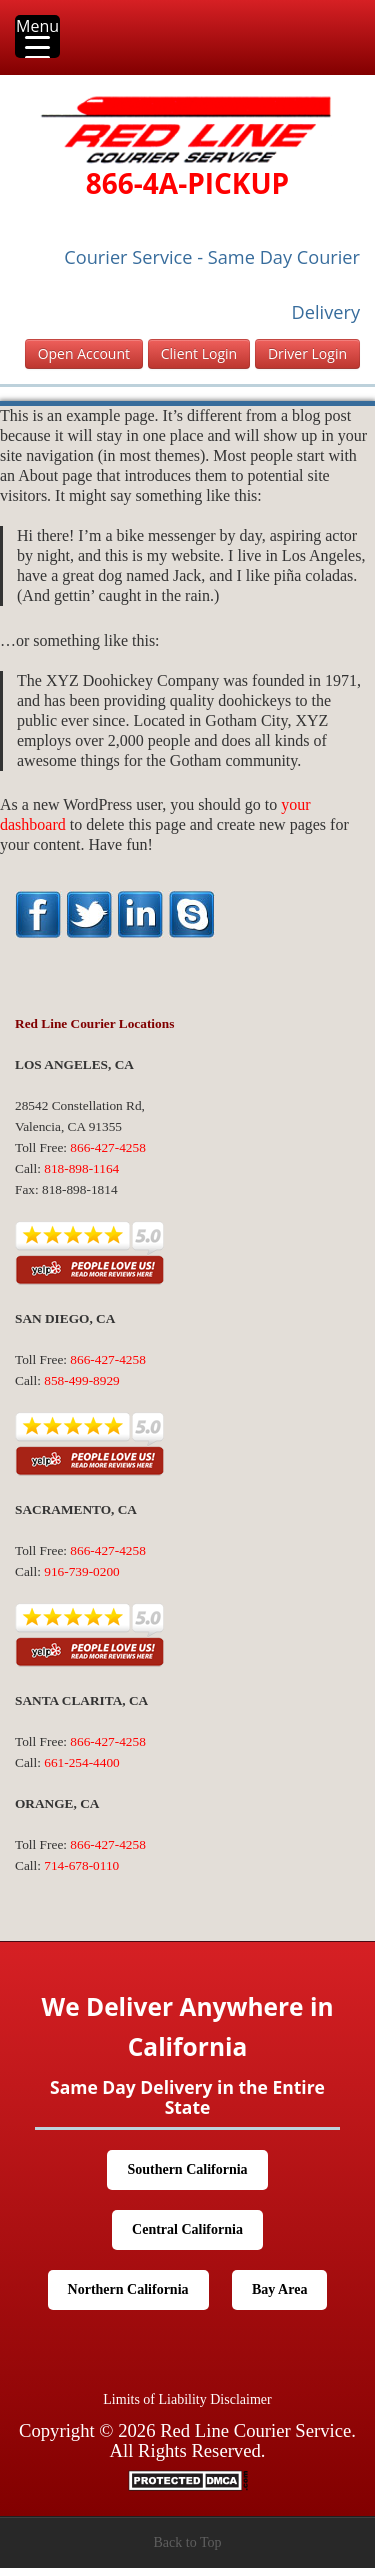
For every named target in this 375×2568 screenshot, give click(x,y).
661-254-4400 (82, 1762)
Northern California (128, 2289)
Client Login (199, 353)
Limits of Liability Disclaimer (187, 2399)
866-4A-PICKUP (187, 183)
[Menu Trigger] (37, 36)
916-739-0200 (82, 1571)
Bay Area (279, 2289)
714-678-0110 (81, 1865)
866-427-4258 (108, 1147)
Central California (187, 2229)
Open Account (84, 353)
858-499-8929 (82, 1380)
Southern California (187, 2169)
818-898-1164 (81, 1168)
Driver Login (307, 353)
